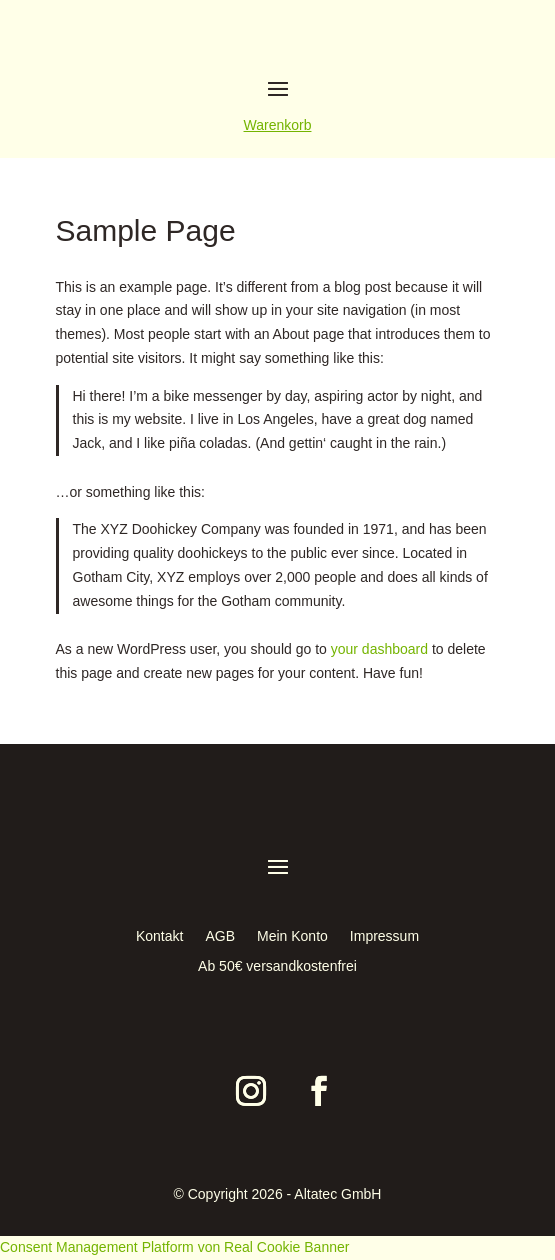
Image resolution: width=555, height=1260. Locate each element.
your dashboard (379, 649)
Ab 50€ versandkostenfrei (277, 966)
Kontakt (159, 936)
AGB (220, 936)
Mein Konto (292, 936)
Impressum (384, 936)
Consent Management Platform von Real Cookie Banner (174, 1247)
